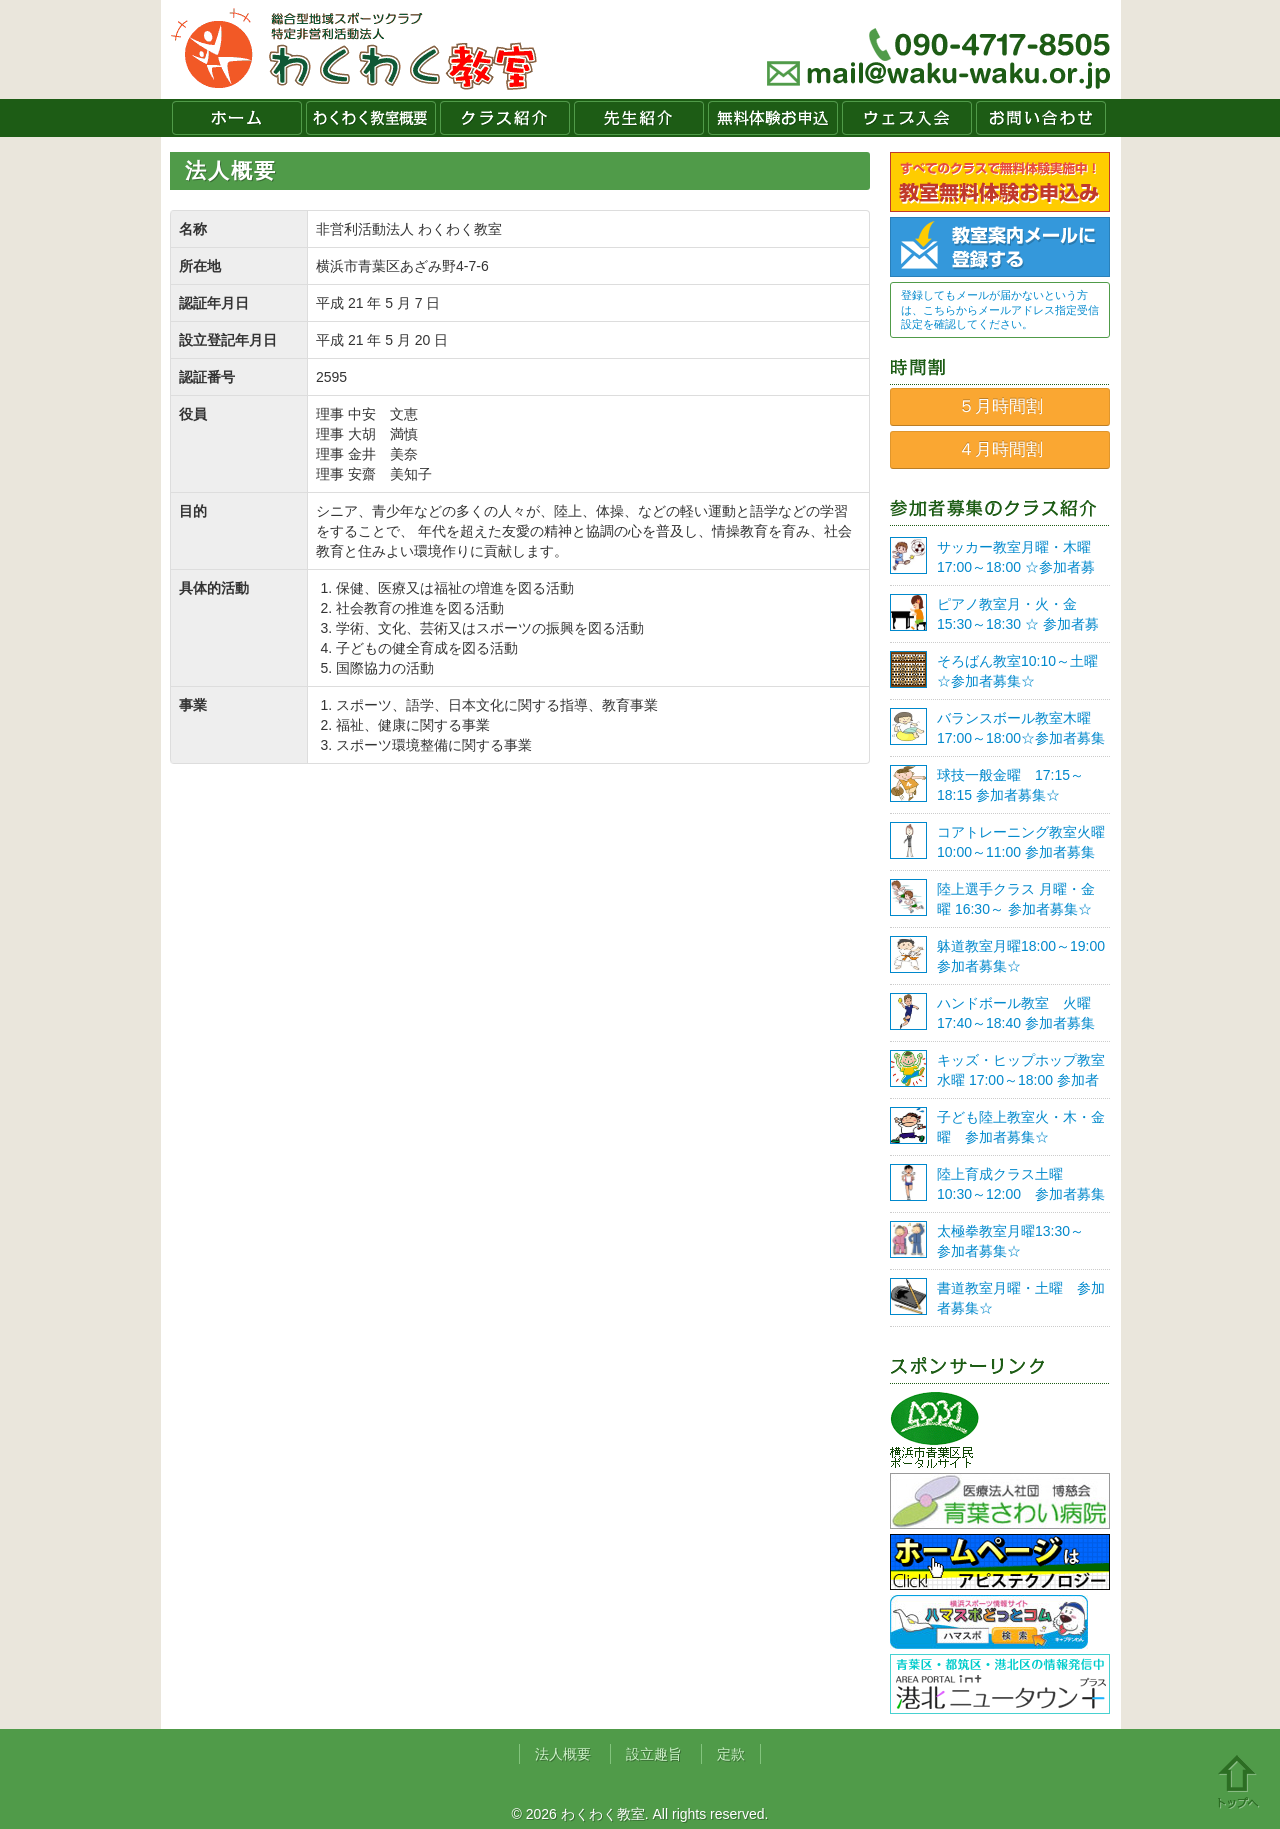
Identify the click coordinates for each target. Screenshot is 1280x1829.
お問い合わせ (1041, 118)
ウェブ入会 (907, 118)
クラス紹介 (505, 118)
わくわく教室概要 (371, 118)
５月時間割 (1000, 406)
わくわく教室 (354, 49)
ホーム (237, 118)
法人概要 (563, 1754)
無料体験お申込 (773, 118)
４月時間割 (1000, 449)
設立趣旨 (654, 1754)
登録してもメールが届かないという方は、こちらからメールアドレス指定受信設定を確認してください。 (1000, 309)
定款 (731, 1754)
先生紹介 (639, 118)
